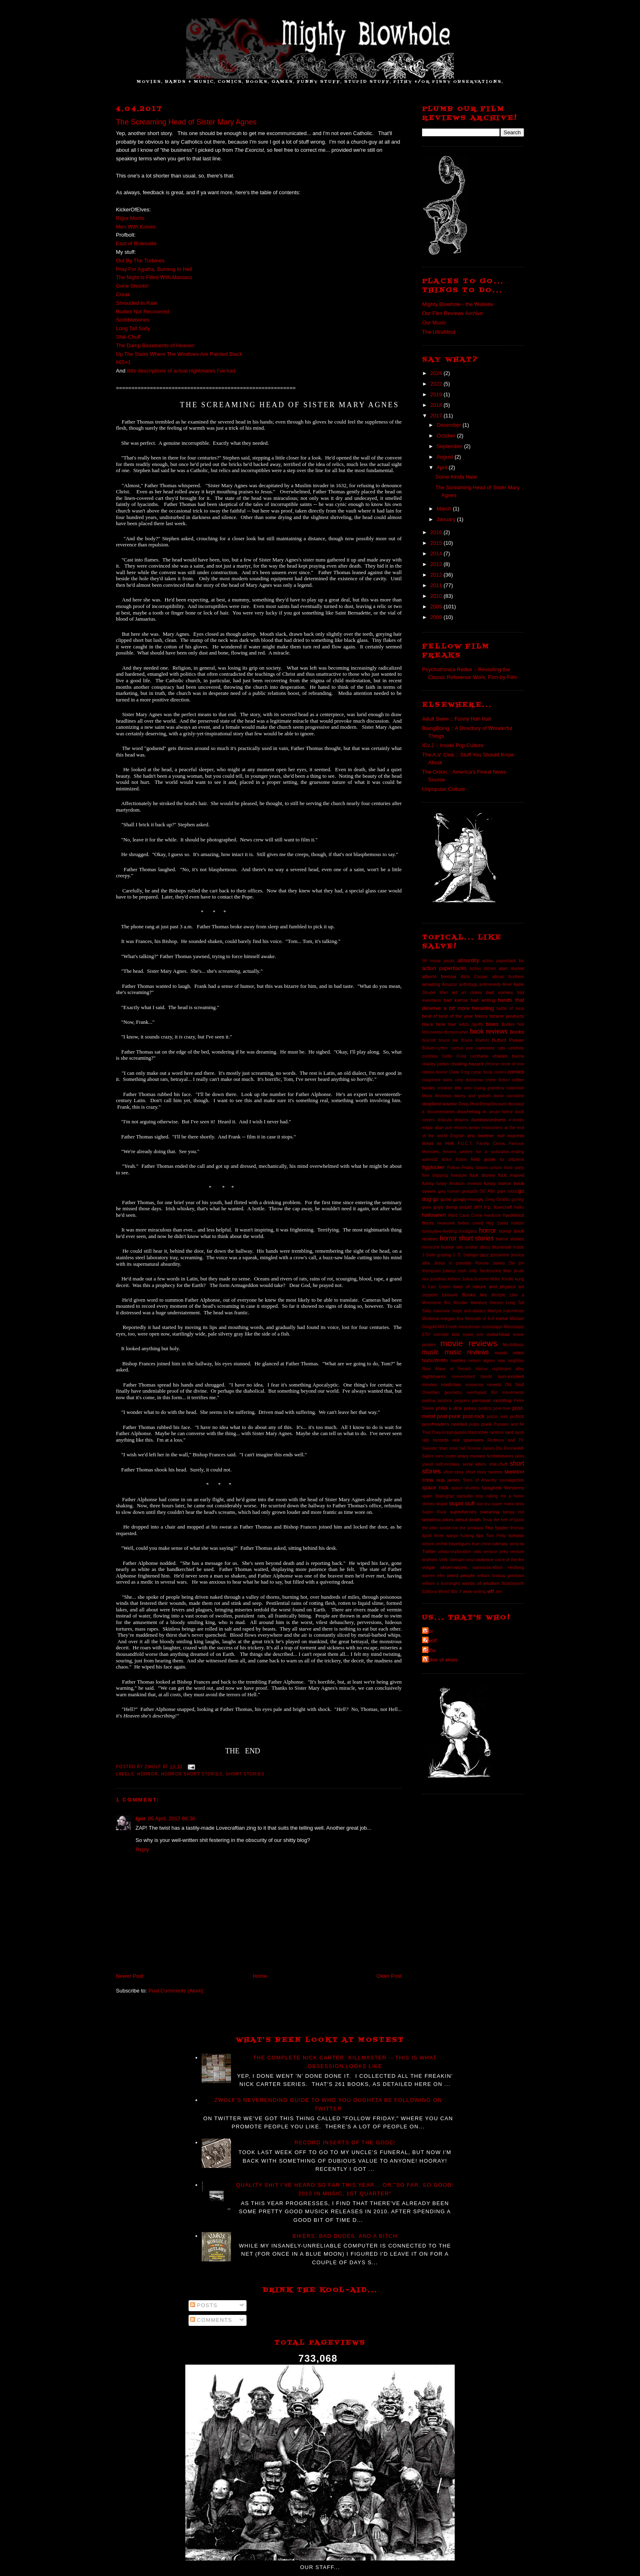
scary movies (471, 1455)
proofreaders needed (444, 1424)
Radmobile (478, 1432)
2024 (437, 373)
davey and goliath (472, 1096)
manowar (441, 1311)
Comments (211, 2320)
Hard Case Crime (465, 1215)
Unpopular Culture (443, 789)
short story (453, 1472)
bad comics (499, 992)
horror (147, 1774)
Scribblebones (500, 1456)
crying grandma (489, 1088)
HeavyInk (446, 1223)
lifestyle (498, 1295)
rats (425, 1440)
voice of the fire (509, 1560)
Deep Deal (468, 1104)
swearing (489, 1511)
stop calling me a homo (500, 1496)
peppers (462, 1400)
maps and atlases (469, 1311)
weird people (461, 1575)
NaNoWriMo (435, 1360)
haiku (519, 1207)
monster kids (446, 1334)
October (447, 436)
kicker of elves (441, 1660)
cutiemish (515, 1088)
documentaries (441, 1111)
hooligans (468, 1231)
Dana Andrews (436, 1096)
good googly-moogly (462, 1199)
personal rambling (491, 1400)
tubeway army (505, 1544)
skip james (448, 1479)
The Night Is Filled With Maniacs (154, 277)
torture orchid (434, 1544)
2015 (437, 543)
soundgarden (511, 1480)
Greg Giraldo (497, 1199)
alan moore (511, 968)
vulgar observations (444, 1567)
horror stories (510, 1238)
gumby (517, 1199)
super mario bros (508, 1504)
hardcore (492, 1215)
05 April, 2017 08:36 (172, 1818)
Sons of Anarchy (480, 1480)
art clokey (471, 992)
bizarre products (506, 1015)
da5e (430, 1650)
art (454, 992)
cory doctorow (469, 1080)
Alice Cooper (474, 976)
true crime (481, 1544)
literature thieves (487, 1302)
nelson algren (481, 1360)
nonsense (474, 1384)
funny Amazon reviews (459, 1183)
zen (499, 1591)
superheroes (463, 1511)
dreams (461, 1120)
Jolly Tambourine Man (490, 1271)
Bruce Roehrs (475, 1040)
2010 (437, 596)
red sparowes (467, 1439)
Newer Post (129, 1976)
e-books (516, 1120)
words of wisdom (480, 1583)
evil (500, 1135)
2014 (437, 553)
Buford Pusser (508, 1040)
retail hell (457, 1448)
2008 (437, 617)
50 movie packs (438, 961)
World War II (450, 1591)
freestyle (459, 1175)
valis (477, 1551)
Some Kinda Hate (456, 477)
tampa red (513, 1512)
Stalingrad (444, 1496)
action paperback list (503, 961)
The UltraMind (439, 332)
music (430, 1352)
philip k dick (449, 1408)
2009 (437, 607)
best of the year (456, 1015)
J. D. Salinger (466, 1255)
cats (501, 1048)
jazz (484, 1254)
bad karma (456, 1000)
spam (427, 1496)
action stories (482, 968)
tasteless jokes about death (451, 1519)
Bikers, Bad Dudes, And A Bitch (345, 2236)
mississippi (492, 1327)
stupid (441, 1504)
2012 (437, 575)
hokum (517, 1223)
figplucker (433, 1167)
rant (509, 1432)
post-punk (448, 1416)
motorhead (498, 1334)
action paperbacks (444, 968)
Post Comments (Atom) (176, 1991)
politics (484, 1408)
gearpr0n (469, 1191)
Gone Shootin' (132, 286)
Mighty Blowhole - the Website (457, 304)
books (517, 1032)
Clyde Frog (459, 1072)
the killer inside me (440, 1528)
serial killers (474, 1464)
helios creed (470, 1223)
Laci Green (439, 1287)
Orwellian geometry (442, 1392)
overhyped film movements (495, 1392)
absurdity (468, 960)
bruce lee (448, 1040)
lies (483, 1294)
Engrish (457, 1136)
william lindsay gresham (500, 1575)
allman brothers (508, 976)
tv (522, 1543)
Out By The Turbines (140, 260)
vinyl (470, 1560)
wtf (490, 1591)
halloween (434, 1215)
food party (514, 1167)
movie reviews (468, 1343)
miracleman (469, 1327)
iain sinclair (467, 1247)
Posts (204, 2305)
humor (447, 1246)
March (445, 509)
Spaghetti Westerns (503, 1487)
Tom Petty (496, 1535)
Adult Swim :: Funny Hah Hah (457, 719)
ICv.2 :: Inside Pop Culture (453, 745)
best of (429, 1015)
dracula (444, 1120)
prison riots (497, 1416)
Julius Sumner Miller (481, 1279)
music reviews (466, 1352)
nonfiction (451, 1384)
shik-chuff (498, 1464)
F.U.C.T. (465, 1143)
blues (492, 1024)
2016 (437, 532)
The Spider (497, 1527)
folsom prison (489, 1167)
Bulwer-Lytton (435, 1048)
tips (480, 1535)
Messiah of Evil (479, 1318)
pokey (470, 1408)
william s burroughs (441, 1583)
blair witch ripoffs (465, 1024)
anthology (468, 984)
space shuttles (465, 1488)
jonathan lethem (445, 1279)
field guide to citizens (497, 1159)
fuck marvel (511, 1175)
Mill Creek (447, 1327)
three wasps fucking (454, 1535)
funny (428, 1183)
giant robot (507, 1191)
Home (260, 1976)
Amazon (450, 984)
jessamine (500, 1255)
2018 (437, 405)
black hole (433, 1024)
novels (494, 1384)
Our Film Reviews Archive (452, 313)
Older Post (389, 1976)
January (447, 519)
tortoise (516, 1535)
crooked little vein (454, 1088)
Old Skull (514, 1384)
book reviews (488, 1031)
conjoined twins (437, 1080)
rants (519, 1432)
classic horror (434, 1072)
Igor (141, 1818)
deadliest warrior (439, 1103)
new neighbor (511, 1360)
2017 (437, 416)
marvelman (513, 1311)
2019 (437, 394)
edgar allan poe (437, 1127)
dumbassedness (488, 1119)
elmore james (467, 1127)
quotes (460, 1432)
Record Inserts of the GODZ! (345, 2142)
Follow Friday (460, 1167)
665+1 (123, 362)
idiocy (485, 1247)
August (446, 457)
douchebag (468, 1111)
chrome (492, 1064)
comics (516, 1072)
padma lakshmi (437, 1400)
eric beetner (480, 1135)
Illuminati (501, 1246)
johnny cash (455, 1271)
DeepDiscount (493, 1104)
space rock (435, 1487)
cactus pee (462, 1048)
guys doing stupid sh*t (457, 1206)
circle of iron (512, 1064)
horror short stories (191, 1774)
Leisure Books (459, 1294)
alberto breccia (439, 976)
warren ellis (433, 1575)
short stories (245, 1774)
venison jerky (495, 1551)
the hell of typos (508, 1520)
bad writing (483, 1000)
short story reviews (484, 1472)
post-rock (473, 1416)
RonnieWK (514, 1448)
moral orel (472, 1334)
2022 (437, 384)
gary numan (449, 1191)
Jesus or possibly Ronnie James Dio (474, 1263)
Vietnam (456, 1560)
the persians (471, 1528)
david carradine (508, 1096)
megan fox (452, 1318)
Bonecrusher (456, 1032)
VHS (443, 1560)
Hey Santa (497, 1223)
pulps (474, 1424)
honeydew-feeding (439, 1231)
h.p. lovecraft (498, 1206)
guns (426, 1207)
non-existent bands (472, 1376)
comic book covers (489, 1072)
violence (484, 1559)
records (441, 1439)
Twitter (429, 1551)
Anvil (507, 984)
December (450, 425)
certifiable (479, 1056)
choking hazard (467, 1063)
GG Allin (487, 1191)
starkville (464, 1496)
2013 (437, 564)
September (450, 446)
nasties (458, 1360)
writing (480, 1591)
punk (486, 1424)
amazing (431, 984)
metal (502, 1318)
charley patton (435, 1064)
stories (428, 1504)
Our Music (434, 323)
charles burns (508, 1055)
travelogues (460, 1544)
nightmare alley (508, 1369)
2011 (437, 585)
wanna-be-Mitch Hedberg (498, 1567)
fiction (461, 1159)
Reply (142, 1849)
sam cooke (446, 1456)
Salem (428, 1456)
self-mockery (448, 1464)
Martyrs (494, 1311)
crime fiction (498, 1080)
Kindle (507, 1279)
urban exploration (454, 1551)
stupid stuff (461, 1503)
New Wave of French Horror (455, 1369)
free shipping (435, 1175)
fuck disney (482, 1175)
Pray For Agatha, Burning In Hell (154, 269)
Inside (518, 1247)
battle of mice (510, 1008)
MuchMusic (513, 1344)
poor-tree (502, 1408)
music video (509, 1352)
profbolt (517, 1416)
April (443, 467)
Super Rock (434, 1512)
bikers (481, 1015)
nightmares (434, 1376)
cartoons (485, 1047)
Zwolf (430, 1640)
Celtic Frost (454, 1056)
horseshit (430, 1247)
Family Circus (490, 1143)
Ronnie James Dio (484, 1448)
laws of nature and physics (484, 1286)
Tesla (487, 1520)
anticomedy (490, 984)
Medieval (430, 1318)
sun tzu (483, 1504)
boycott (429, 1040)
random (496, 1432)
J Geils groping (436, 1255)
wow (467, 1591)
